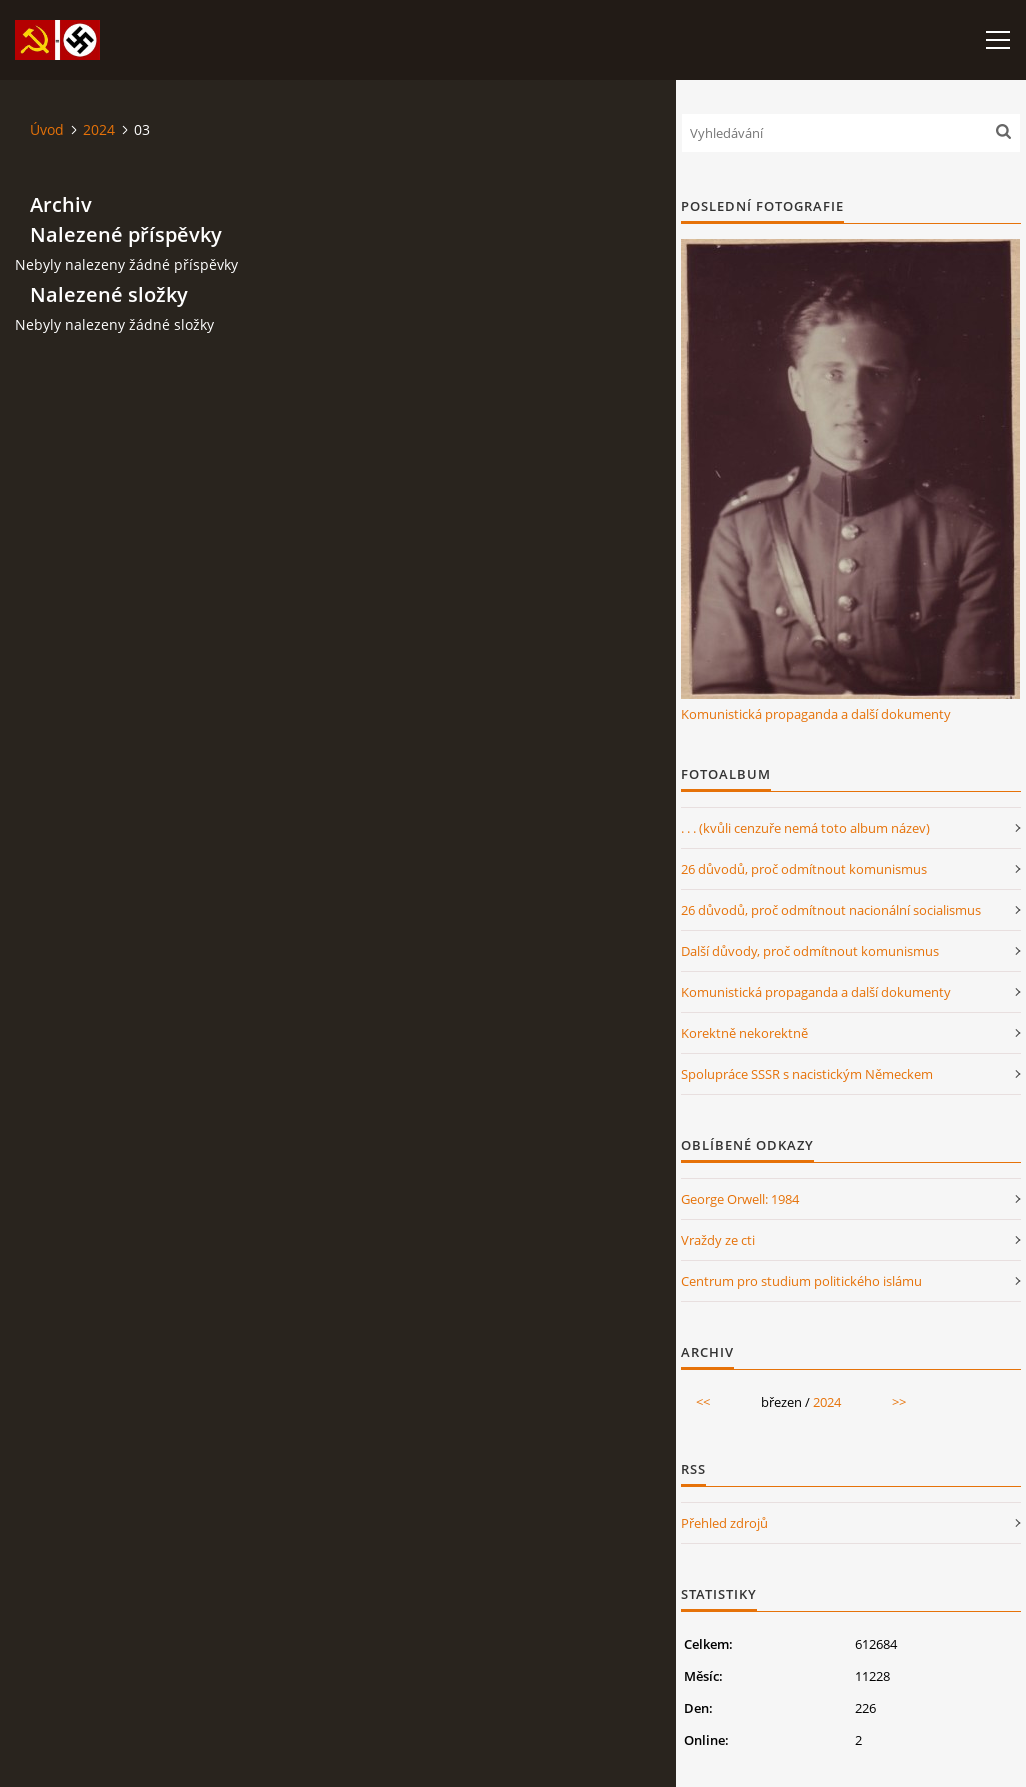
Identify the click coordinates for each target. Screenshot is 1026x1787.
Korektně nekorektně (744, 1033)
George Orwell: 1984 (740, 1199)
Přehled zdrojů (724, 1523)
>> (899, 1402)
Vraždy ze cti (718, 1240)
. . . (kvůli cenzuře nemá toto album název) (805, 828)
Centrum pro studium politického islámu (801, 1281)
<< (703, 1402)
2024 (99, 129)
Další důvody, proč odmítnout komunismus (810, 951)
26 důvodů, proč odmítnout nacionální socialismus (831, 910)
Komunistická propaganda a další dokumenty (816, 714)
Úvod (47, 129)
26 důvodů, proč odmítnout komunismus (804, 869)
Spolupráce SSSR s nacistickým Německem (807, 1074)
